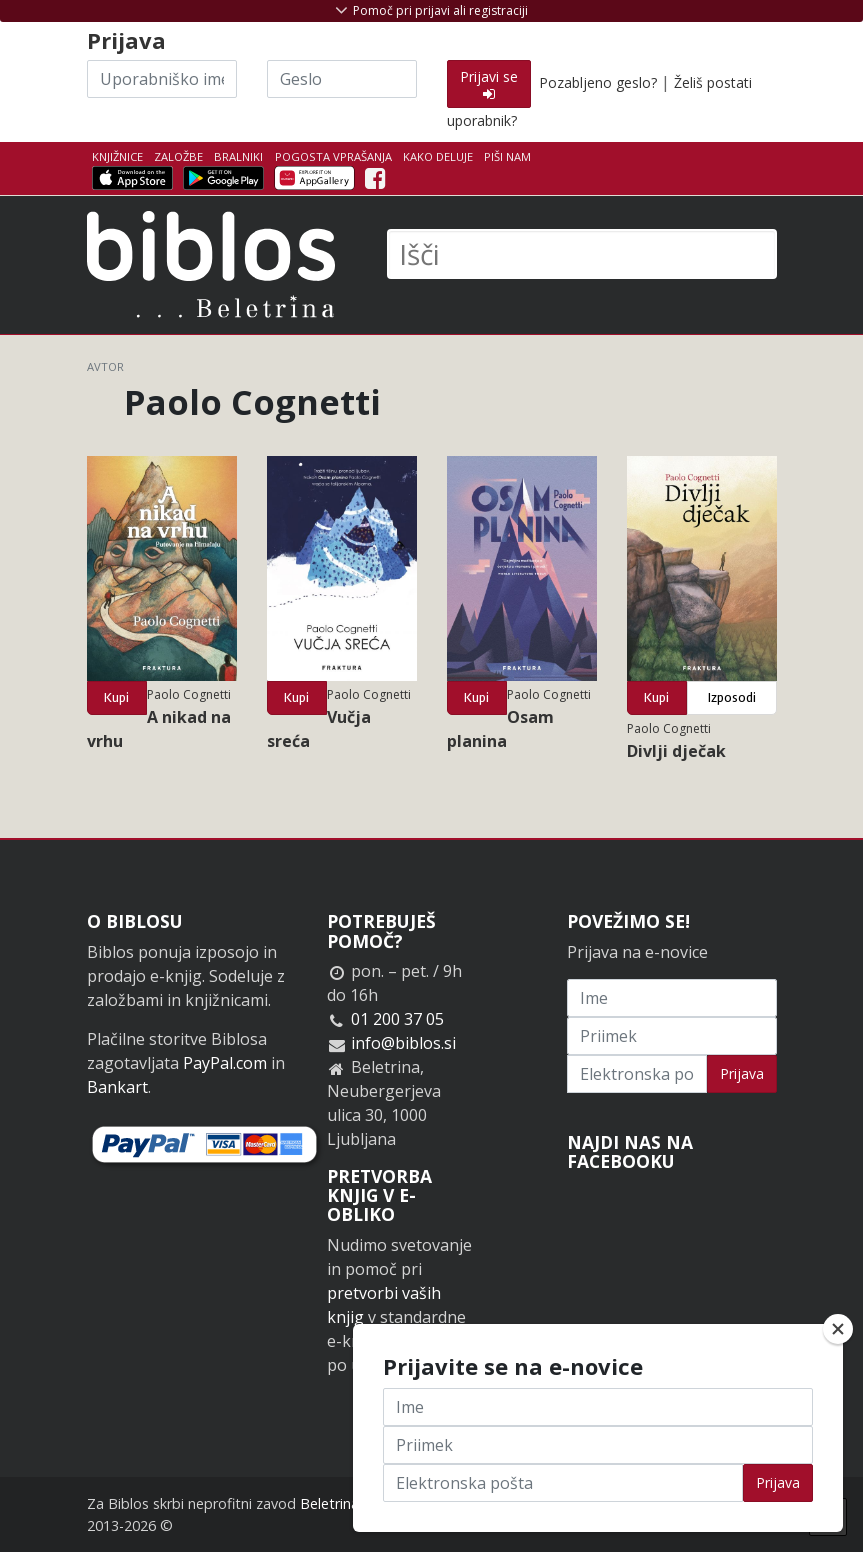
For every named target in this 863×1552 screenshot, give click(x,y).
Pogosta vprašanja (333, 156)
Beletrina (329, 1503)
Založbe (178, 156)
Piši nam (507, 156)
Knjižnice (117, 156)
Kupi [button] (116, 697)
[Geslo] (342, 79)
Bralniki (238, 156)
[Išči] (582, 254)
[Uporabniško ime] (162, 79)
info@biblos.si (403, 1043)
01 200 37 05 (397, 1019)
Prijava (742, 1073)
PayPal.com (225, 1063)
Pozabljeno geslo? (598, 82)
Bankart (117, 1087)
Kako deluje (438, 156)
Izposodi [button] (732, 697)
